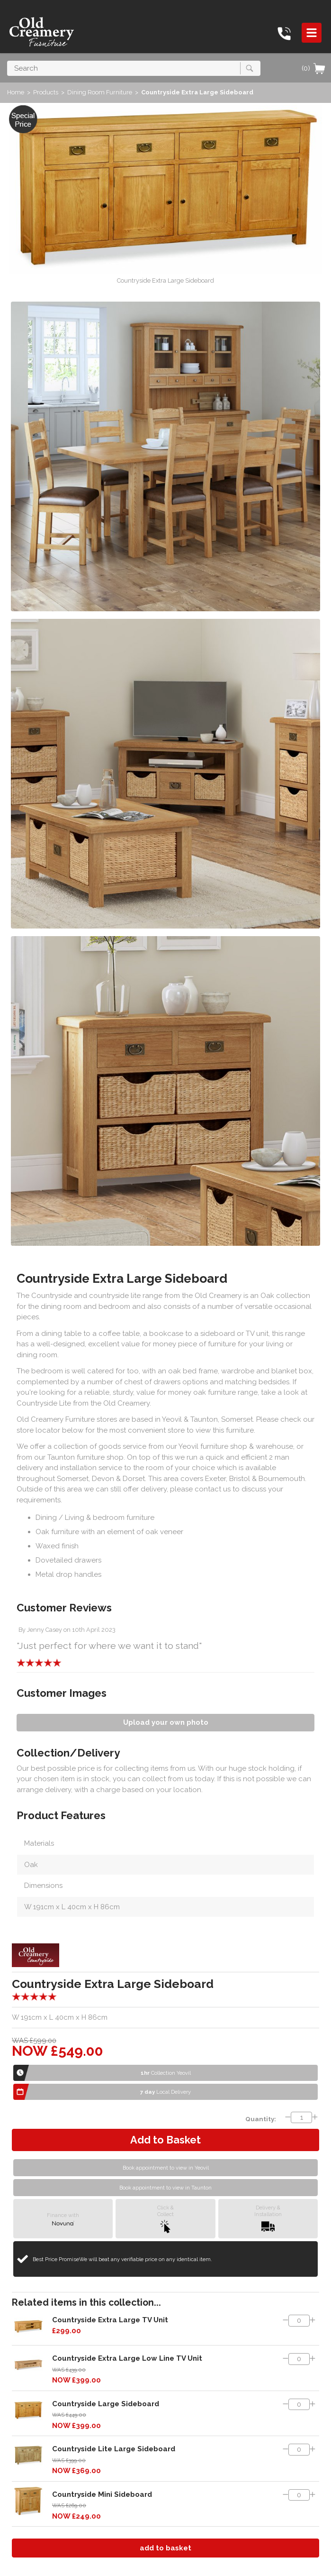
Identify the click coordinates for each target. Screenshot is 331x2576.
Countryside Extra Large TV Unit (110, 2320)
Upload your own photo (165, 1722)
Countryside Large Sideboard (105, 2404)
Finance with (63, 2219)
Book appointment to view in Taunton (165, 2187)
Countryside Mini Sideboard (102, 2494)
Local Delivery (165, 2091)
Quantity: (260, 2119)
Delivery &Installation (268, 2218)
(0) (314, 68)
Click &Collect (165, 2218)
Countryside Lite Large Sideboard (113, 2449)
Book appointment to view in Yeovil (166, 2167)
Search (7, 60)
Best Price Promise (122, 2259)
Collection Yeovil (166, 2073)
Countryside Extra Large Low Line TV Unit (127, 2358)
